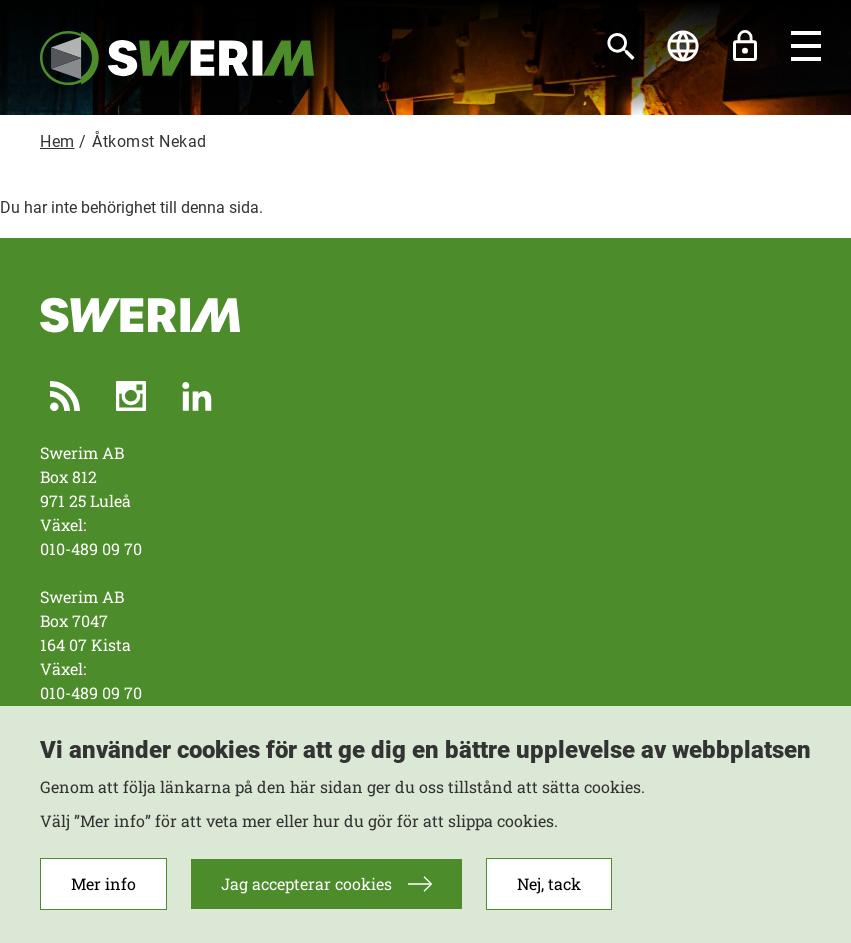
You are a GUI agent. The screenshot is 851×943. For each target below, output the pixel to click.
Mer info (103, 894)
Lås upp (745, 46)
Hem (57, 141)
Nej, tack (549, 894)
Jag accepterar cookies (306, 894)
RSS (65, 396)
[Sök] (621, 46)
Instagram (131, 396)
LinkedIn (197, 396)
